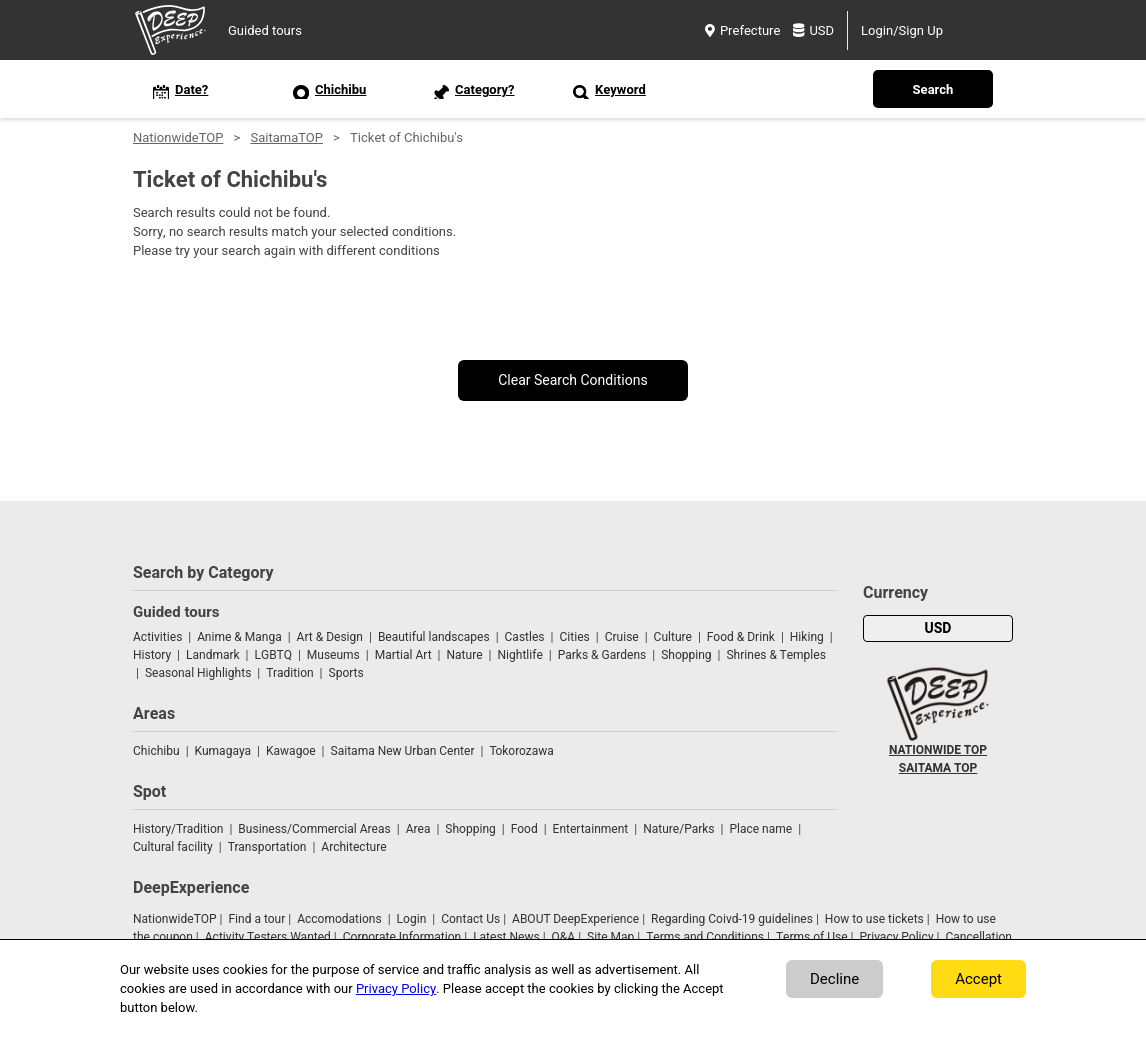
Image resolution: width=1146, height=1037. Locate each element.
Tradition (289, 673)
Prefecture (742, 30)
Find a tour (256, 919)
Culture (673, 637)
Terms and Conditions (705, 937)
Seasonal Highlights (198, 673)
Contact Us (470, 919)
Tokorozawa (521, 751)
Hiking (807, 637)
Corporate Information (402, 937)
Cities (574, 637)
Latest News (506, 937)
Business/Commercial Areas (314, 829)
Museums (333, 655)
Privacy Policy (896, 937)
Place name (762, 829)
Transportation (267, 847)
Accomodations (339, 919)
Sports (346, 673)
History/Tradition (178, 829)
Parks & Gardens (602, 655)
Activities (157, 637)
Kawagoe (291, 751)
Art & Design (330, 637)
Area (418, 829)
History (152, 655)
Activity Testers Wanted (268, 937)
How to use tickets (874, 919)
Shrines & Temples (775, 655)
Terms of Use (812, 937)
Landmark (213, 655)
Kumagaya (223, 751)
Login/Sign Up (902, 30)
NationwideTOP (178, 137)
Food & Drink (741, 637)
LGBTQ (273, 655)
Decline (834, 979)
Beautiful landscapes (434, 637)
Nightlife (519, 655)
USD (813, 30)
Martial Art (403, 655)
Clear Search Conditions (573, 380)
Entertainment (591, 829)
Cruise (622, 637)
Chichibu (156, 751)
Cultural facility (173, 847)
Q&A (564, 937)
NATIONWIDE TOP (938, 750)
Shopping (686, 655)
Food (524, 829)
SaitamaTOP (286, 137)
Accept (978, 979)
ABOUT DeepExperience (575, 919)
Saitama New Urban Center (403, 751)
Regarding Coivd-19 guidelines (732, 919)
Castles (525, 637)
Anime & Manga (239, 637)
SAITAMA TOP (938, 768)
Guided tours (265, 30)
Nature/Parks (678, 829)
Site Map (610, 937)
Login (412, 919)
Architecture (353, 847)
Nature (465, 655)
